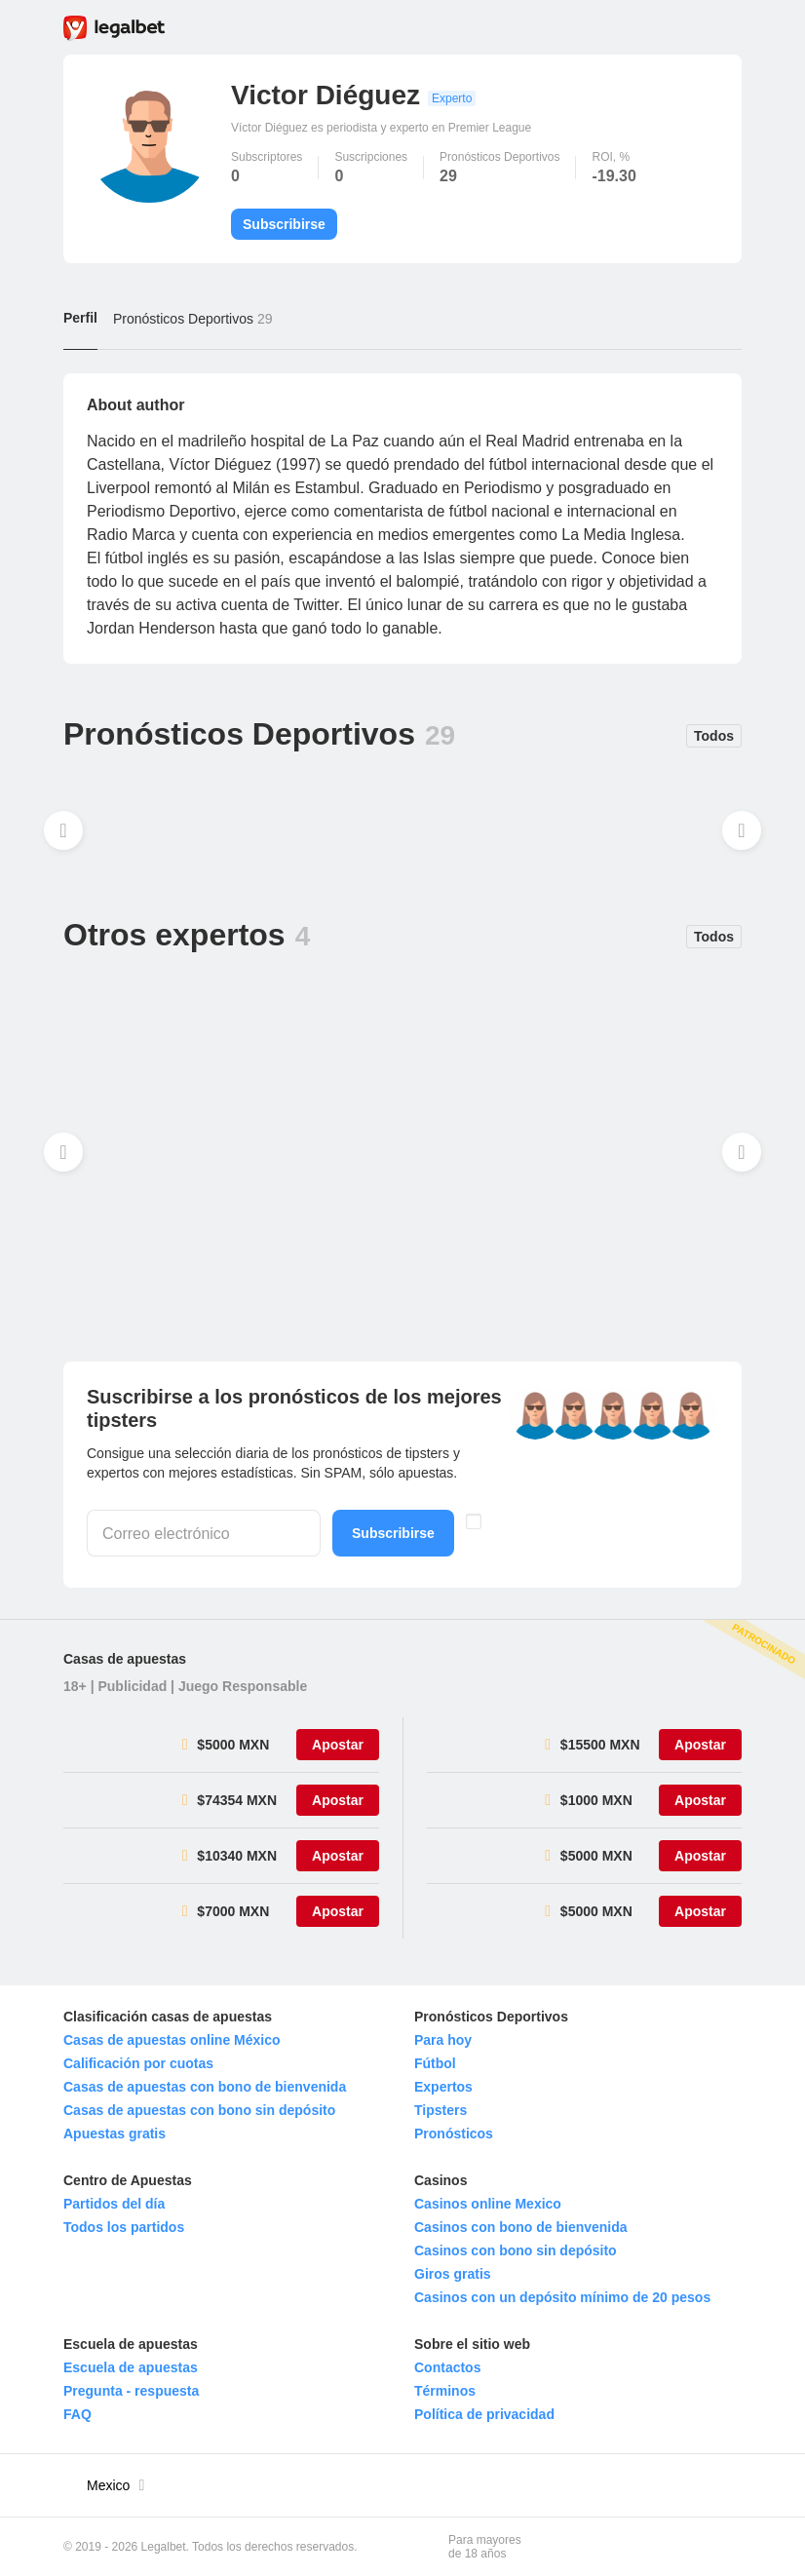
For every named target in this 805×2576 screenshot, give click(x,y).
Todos (714, 736)
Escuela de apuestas (130, 2367)
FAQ (77, 2414)
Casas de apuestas (124, 1659)
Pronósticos (453, 2133)
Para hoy (443, 2040)
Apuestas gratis (114, 2133)
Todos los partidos (123, 2227)
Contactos (447, 2367)
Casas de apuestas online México (172, 2040)
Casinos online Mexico (487, 2203)
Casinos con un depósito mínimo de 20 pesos (562, 2297)
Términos (445, 2391)
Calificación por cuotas (138, 2063)
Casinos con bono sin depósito (515, 2250)
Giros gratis (452, 2274)
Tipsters (440, 2110)
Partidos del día (114, 2203)
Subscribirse (284, 224)
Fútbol (435, 2063)
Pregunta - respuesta (131, 2391)
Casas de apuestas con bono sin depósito (199, 2110)
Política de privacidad (484, 2414)
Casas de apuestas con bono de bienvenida (204, 2087)
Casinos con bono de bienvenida (521, 2227)
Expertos (443, 2087)
